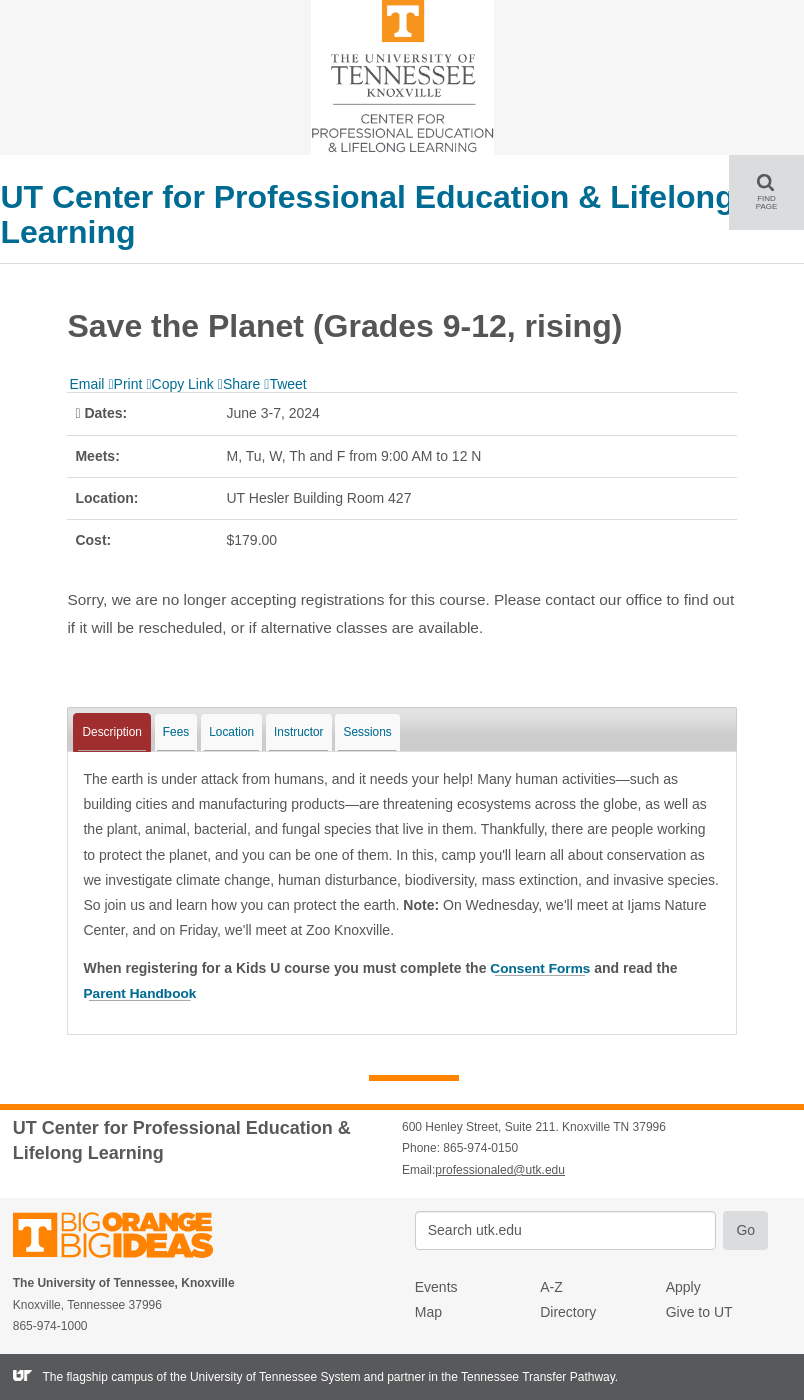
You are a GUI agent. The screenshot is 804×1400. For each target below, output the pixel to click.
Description (111, 732)
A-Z (551, 1286)
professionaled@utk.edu (500, 1169)
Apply (683, 1286)
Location (231, 732)
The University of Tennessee (125, 1237)
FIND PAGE (774, 191)
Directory (568, 1312)
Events (436, 1286)
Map (428, 1312)
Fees (176, 732)
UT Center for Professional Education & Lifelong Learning (367, 214)
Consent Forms (541, 968)
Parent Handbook (141, 993)
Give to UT (699, 1312)
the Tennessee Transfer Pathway (528, 1376)
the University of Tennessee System (265, 1376)
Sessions (367, 732)
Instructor (299, 732)
